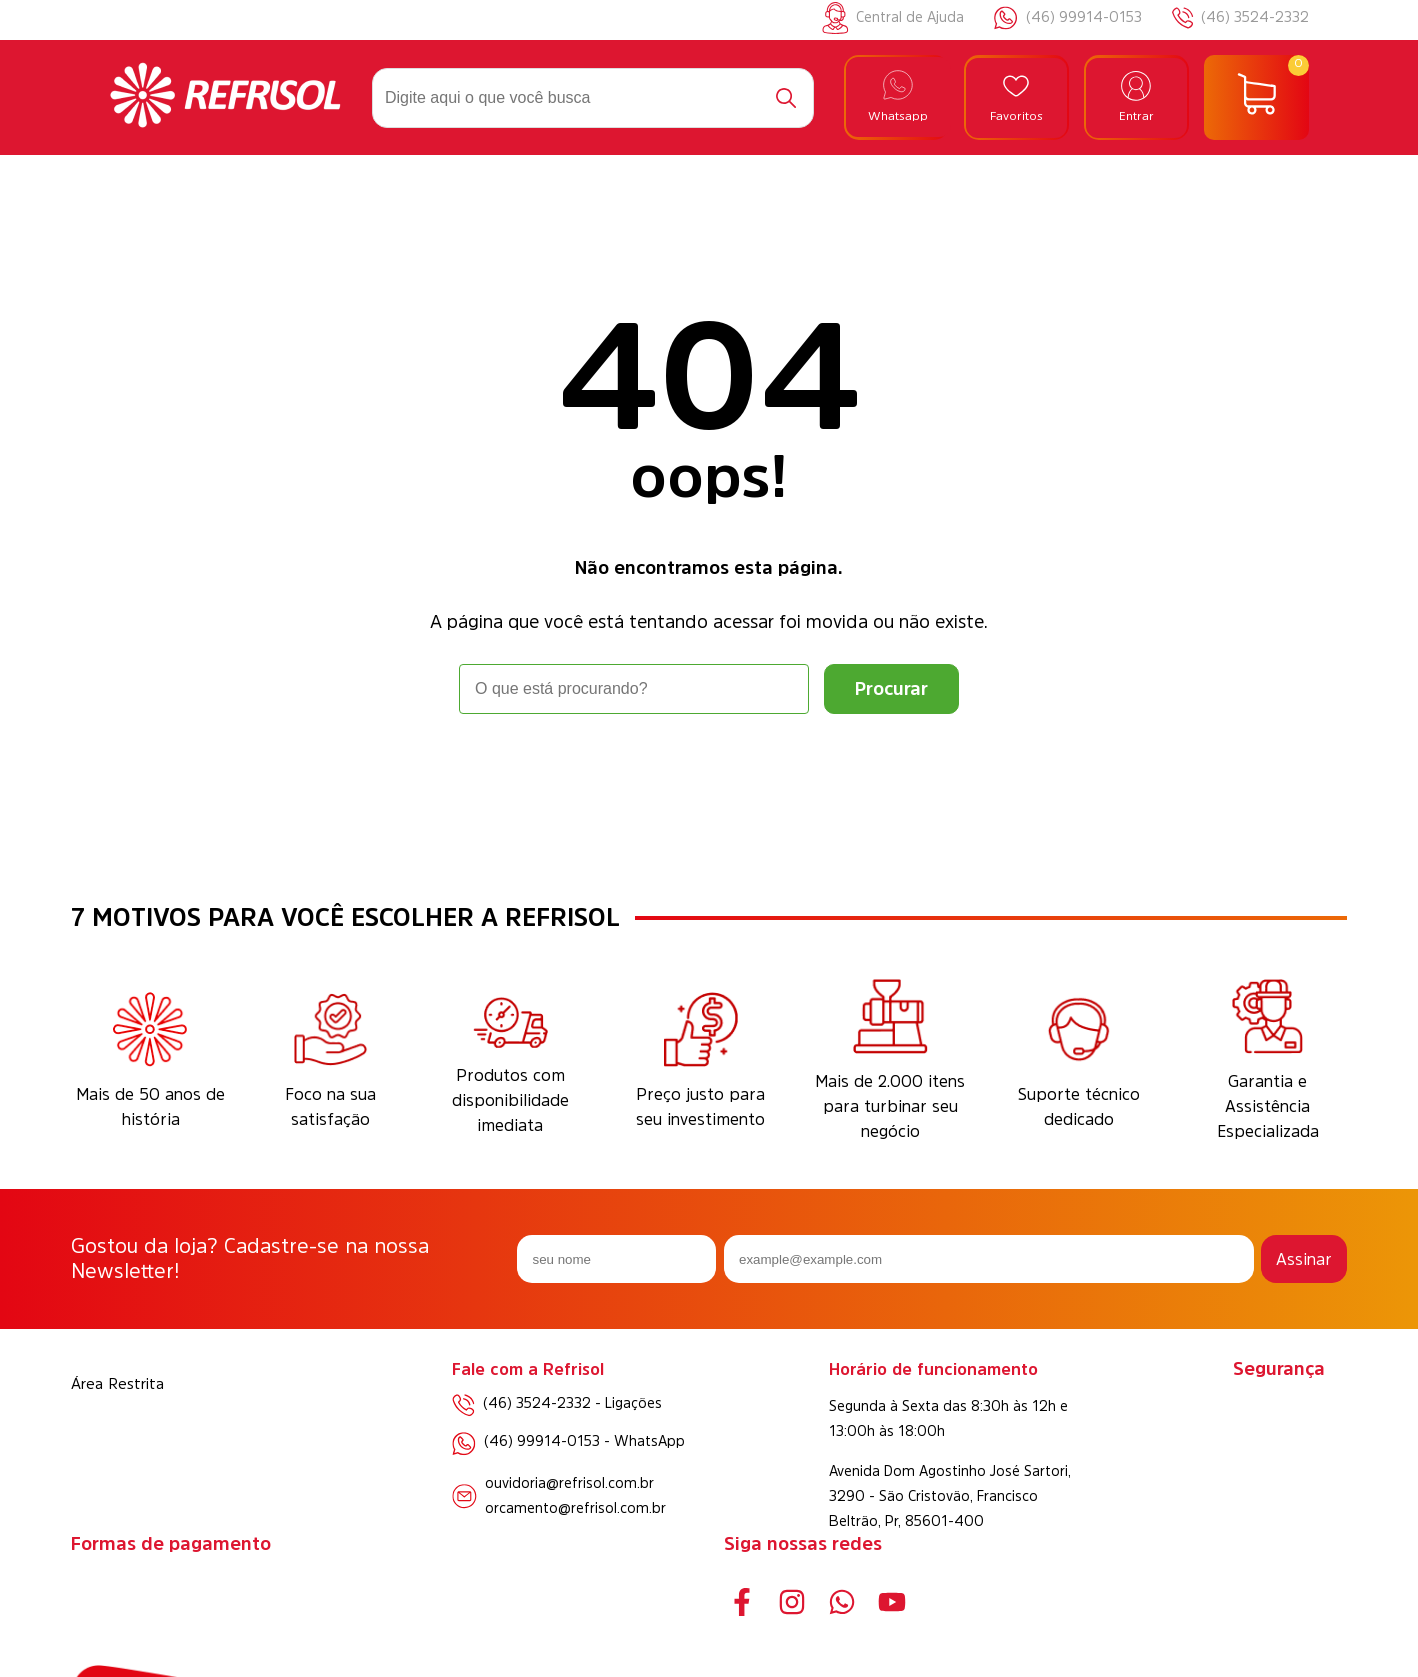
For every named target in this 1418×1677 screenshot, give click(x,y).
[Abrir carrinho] (1256, 98)
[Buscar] (786, 98)
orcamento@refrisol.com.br (575, 1508)
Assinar (1304, 1259)
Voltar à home (709, 769)
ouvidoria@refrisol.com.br (569, 1483)
